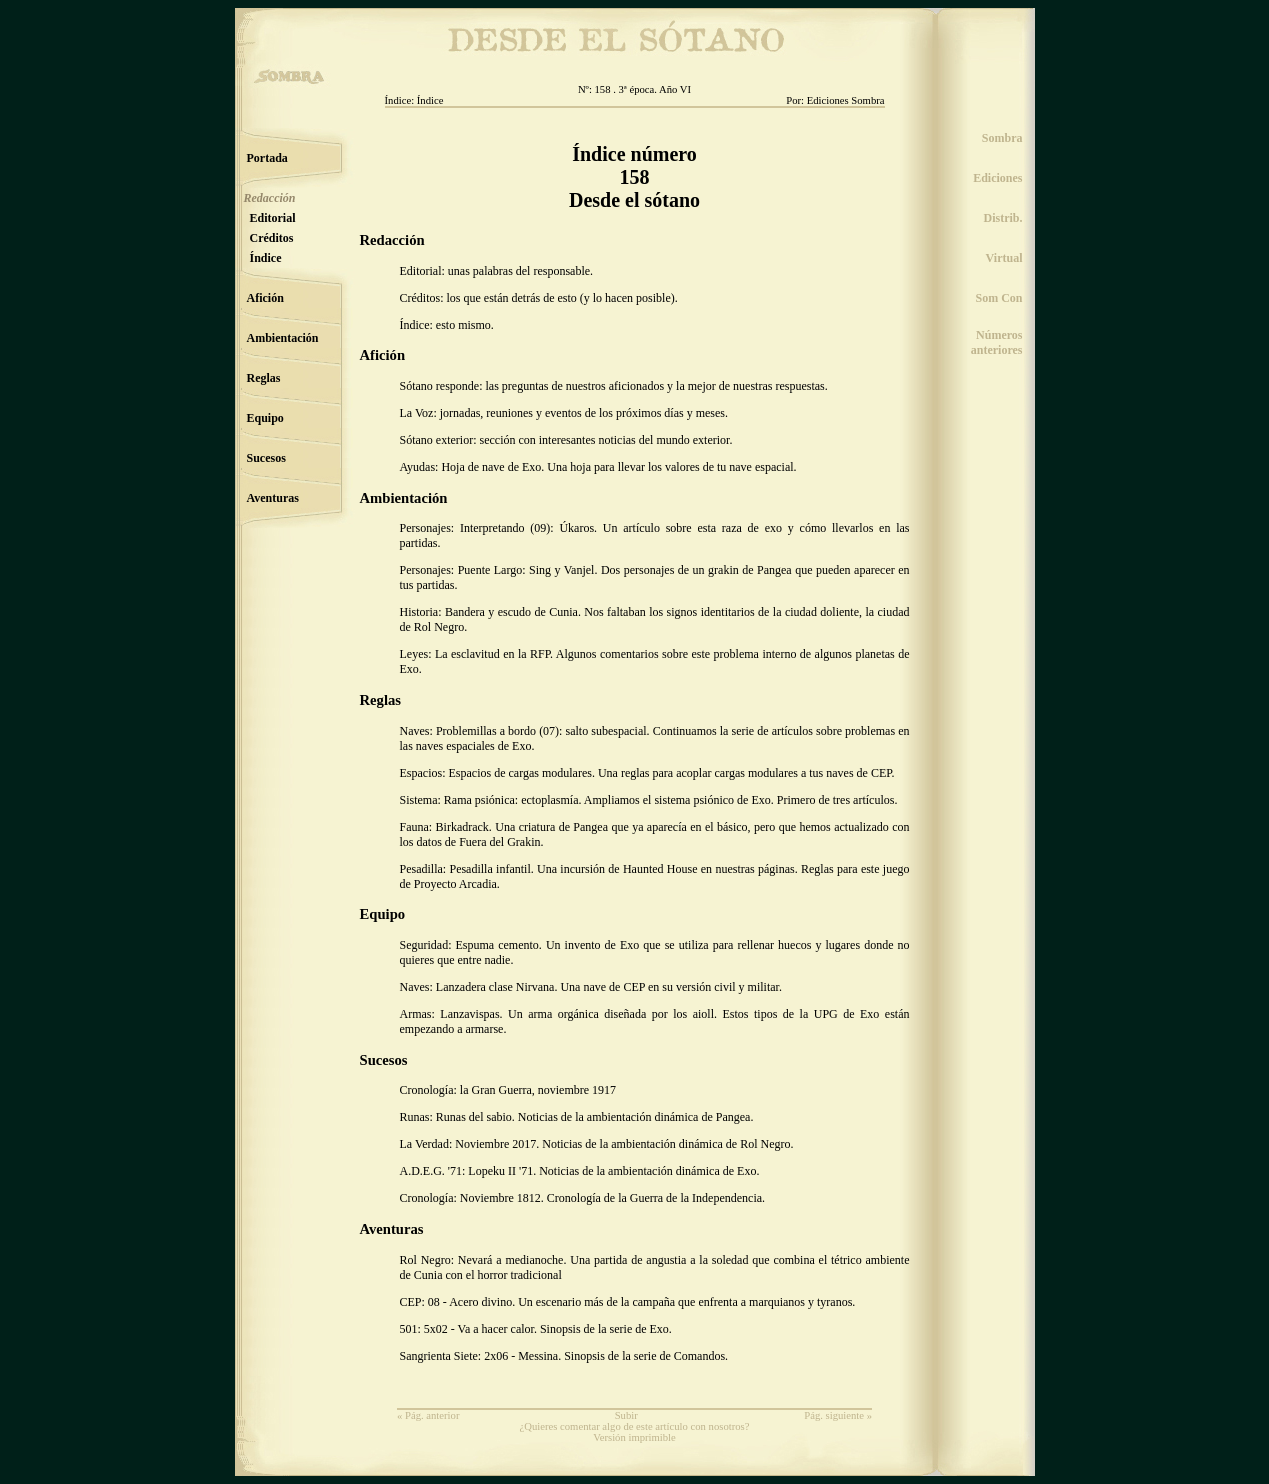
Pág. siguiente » (838, 1415)
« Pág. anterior (428, 1415)
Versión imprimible (634, 1437)
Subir (626, 1415)
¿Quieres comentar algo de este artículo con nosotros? (635, 1426)
